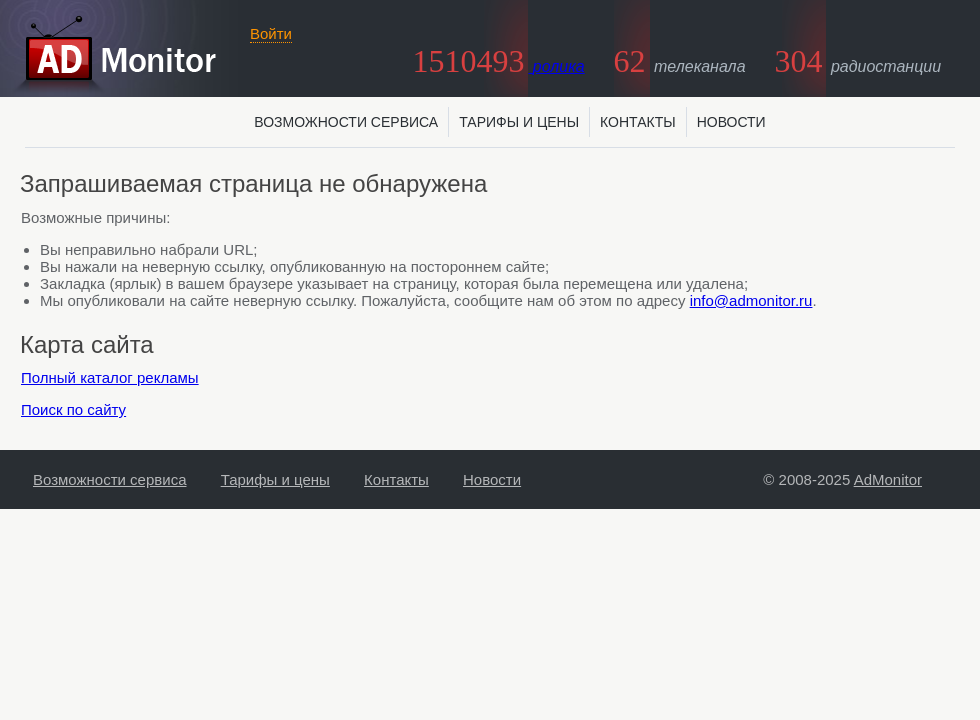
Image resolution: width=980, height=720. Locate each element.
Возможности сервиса (346, 122)
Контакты (638, 122)
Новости (731, 122)
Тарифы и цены (519, 122)
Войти (271, 33)
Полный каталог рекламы (110, 377)
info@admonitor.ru (751, 300)
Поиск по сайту (73, 409)
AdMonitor (888, 479)
